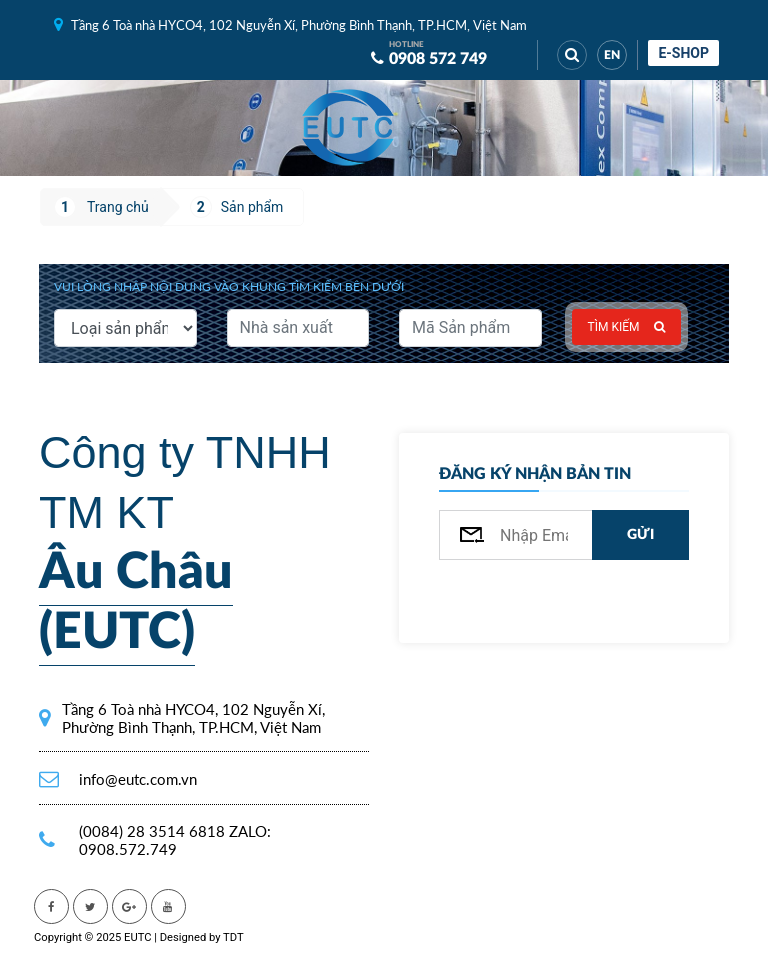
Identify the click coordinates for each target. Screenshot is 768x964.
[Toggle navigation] (444, 128)
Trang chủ (118, 207)
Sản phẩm (252, 207)
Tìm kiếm (627, 327)
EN (612, 55)
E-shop (683, 53)
